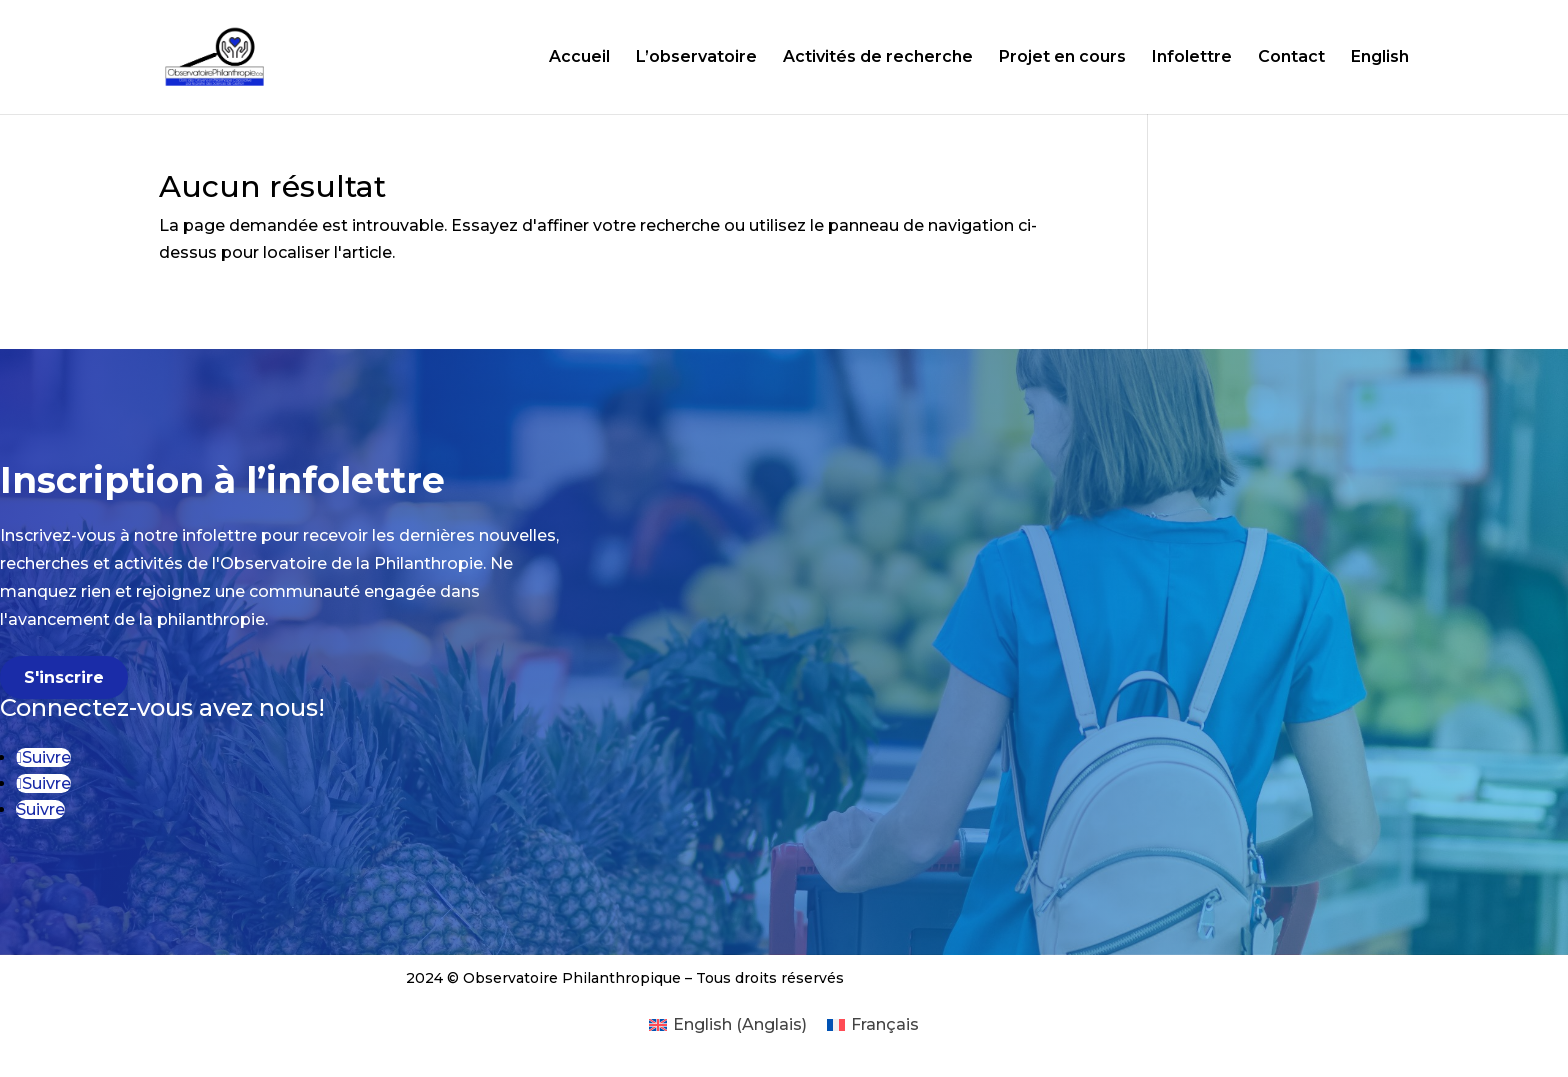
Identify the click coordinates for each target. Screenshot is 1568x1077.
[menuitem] (728, 1025)
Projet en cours (1062, 58)
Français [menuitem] (885, 1024)
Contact (1291, 58)
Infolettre (1192, 58)
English (1380, 58)
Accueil (579, 58)
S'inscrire (64, 677)
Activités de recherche (878, 58)
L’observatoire (696, 58)
